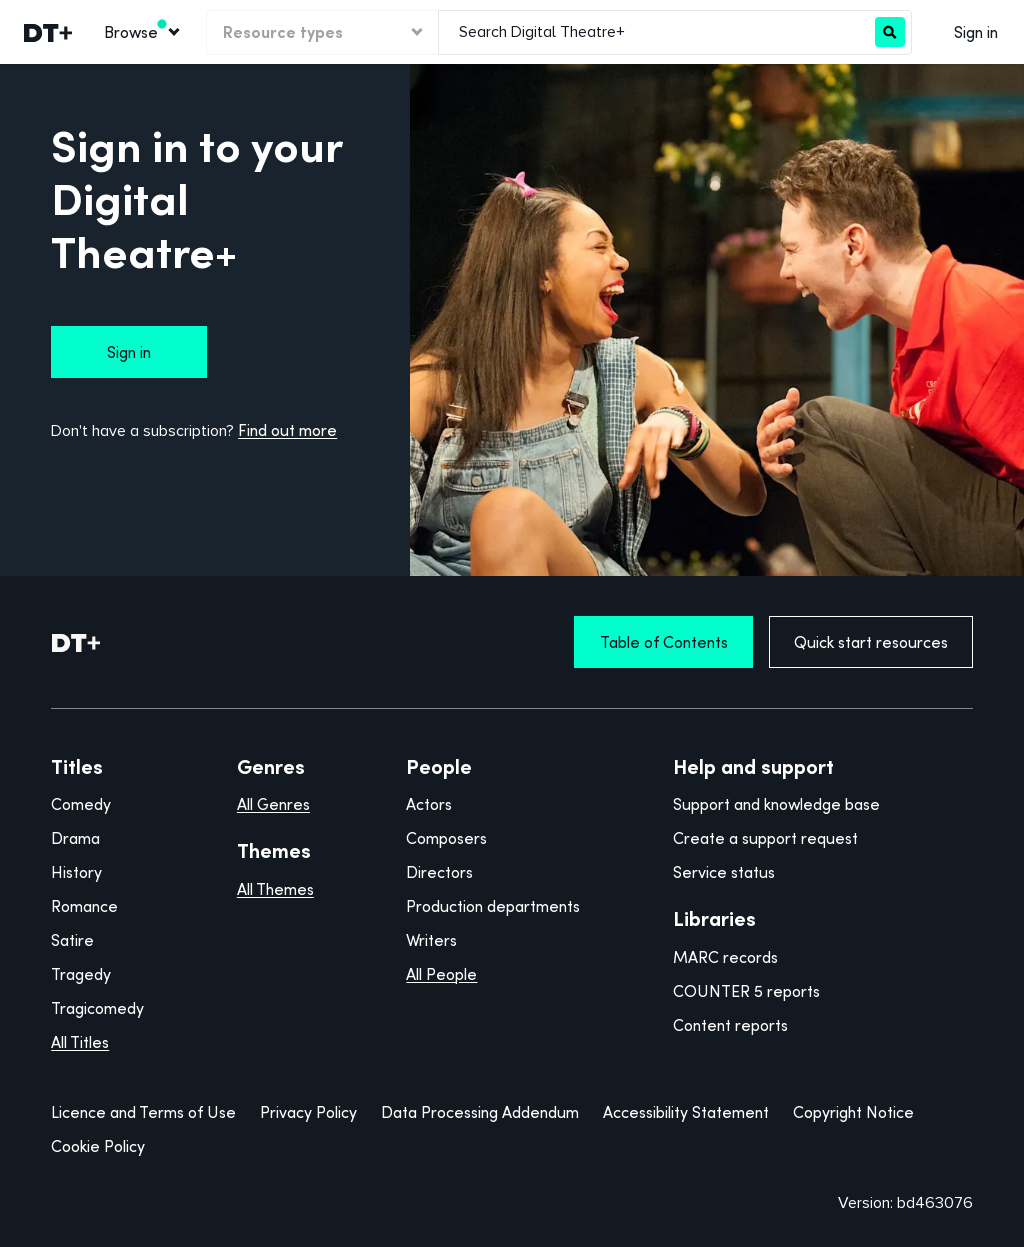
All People (441, 974)
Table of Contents (664, 642)
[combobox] (657, 32)
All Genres (273, 804)
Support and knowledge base (776, 804)
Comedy (81, 804)
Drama (75, 838)
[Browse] (141, 32)
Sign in (976, 32)
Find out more (287, 430)
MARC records (725, 957)
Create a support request (765, 838)
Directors (439, 872)
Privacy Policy (308, 1112)
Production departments (493, 906)
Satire (72, 940)
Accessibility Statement (686, 1112)
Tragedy (81, 974)
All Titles (80, 1042)
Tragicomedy (97, 1008)
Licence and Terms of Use (143, 1112)
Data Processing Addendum (480, 1112)
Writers (431, 940)
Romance (84, 906)
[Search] (890, 32)
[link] (46, 32)
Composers (446, 838)
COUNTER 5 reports (746, 991)
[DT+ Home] (76, 642)
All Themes (275, 889)
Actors (429, 804)
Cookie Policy (98, 1146)
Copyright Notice (853, 1112)
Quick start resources (871, 642)
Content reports (730, 1025)
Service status (724, 872)
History (76, 872)
